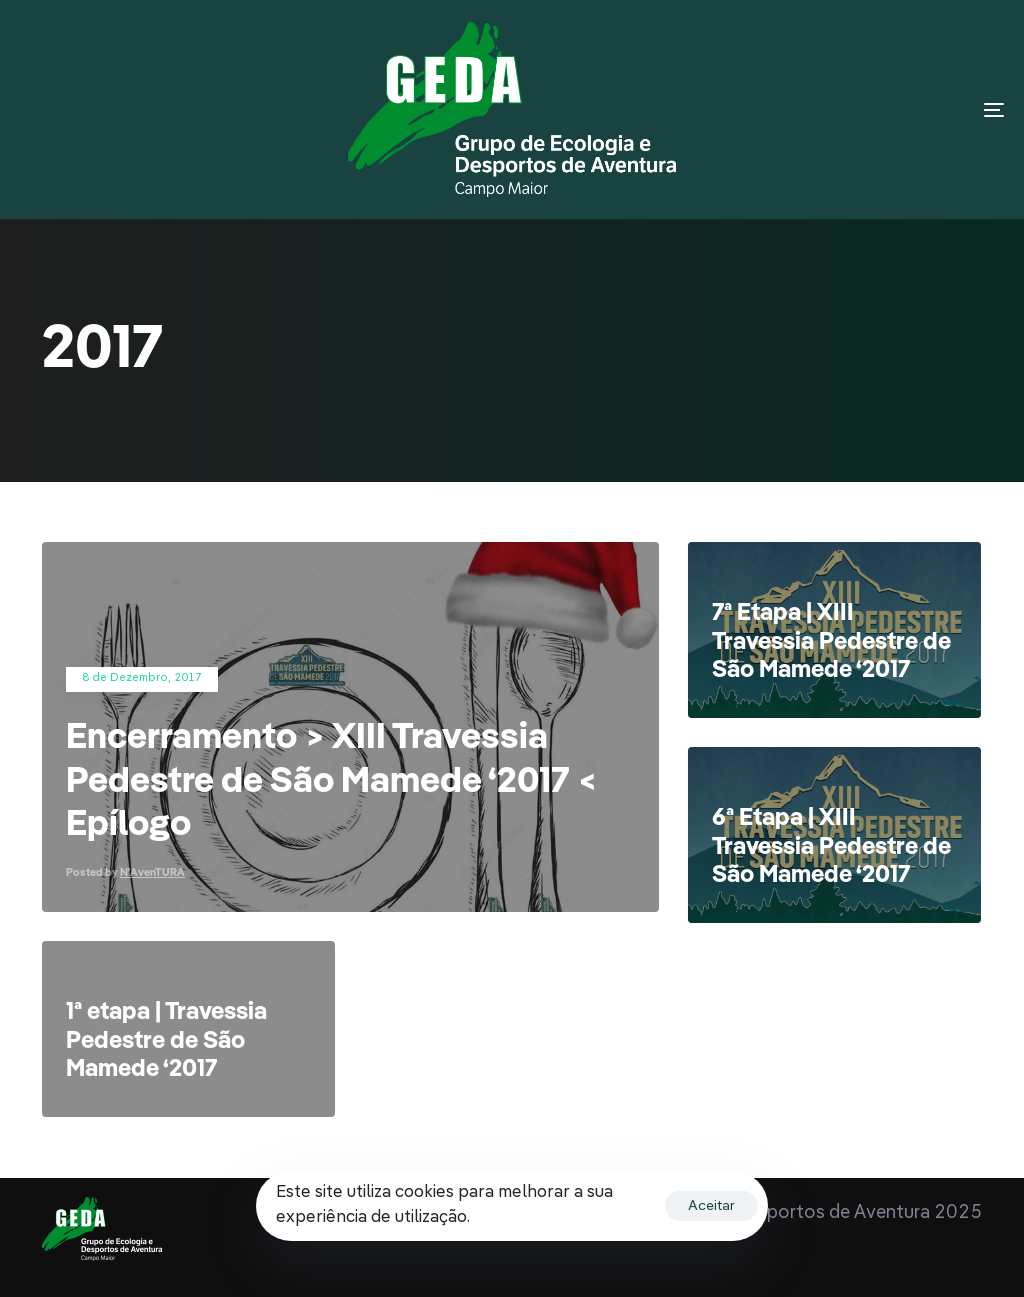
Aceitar (711, 1206)
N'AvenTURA (152, 873)
